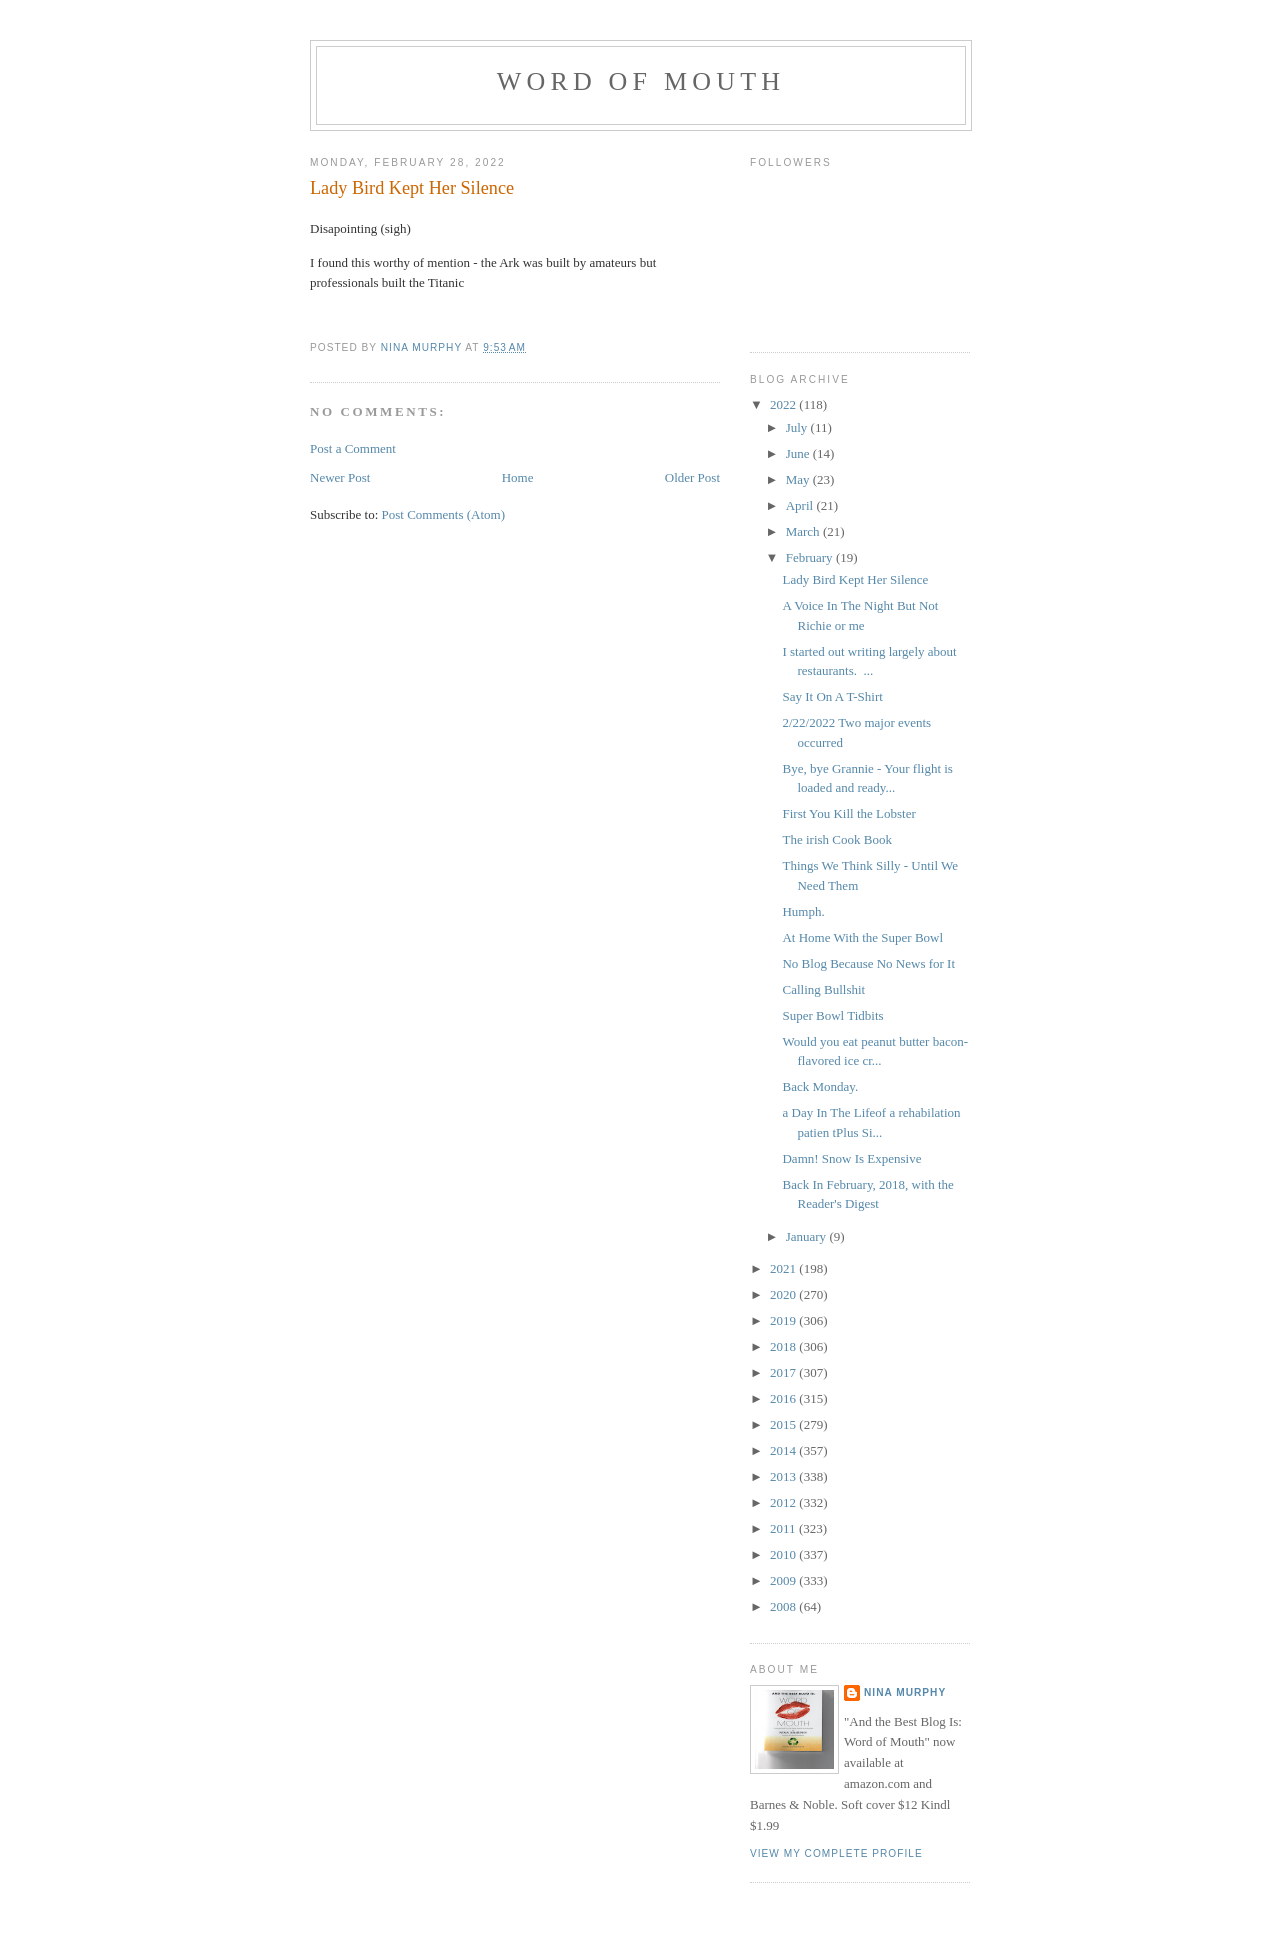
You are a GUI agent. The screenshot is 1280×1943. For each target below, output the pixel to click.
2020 (784, 1294)
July (798, 427)
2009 (784, 1580)
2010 (784, 1554)
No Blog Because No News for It (868, 963)
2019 (784, 1320)
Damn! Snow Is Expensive (851, 1158)
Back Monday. (820, 1086)
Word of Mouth (641, 81)
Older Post (692, 477)
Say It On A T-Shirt (832, 696)
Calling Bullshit (823, 989)
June (799, 453)
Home (518, 477)
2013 (784, 1476)
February (811, 557)
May (799, 479)
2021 (784, 1268)
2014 (784, 1450)
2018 (784, 1346)
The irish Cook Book (836, 839)
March (804, 531)
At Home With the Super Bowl (862, 937)
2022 (784, 404)
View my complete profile (836, 1853)
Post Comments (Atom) (444, 514)
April (801, 505)
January (808, 1236)
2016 (784, 1398)
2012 (784, 1502)
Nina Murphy (905, 1692)
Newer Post (340, 477)
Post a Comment (353, 448)
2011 (784, 1528)
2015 (784, 1424)
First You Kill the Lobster (848, 813)
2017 (784, 1372)
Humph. (803, 911)
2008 (784, 1606)
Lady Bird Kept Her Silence (855, 579)
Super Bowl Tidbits (832, 1015)
